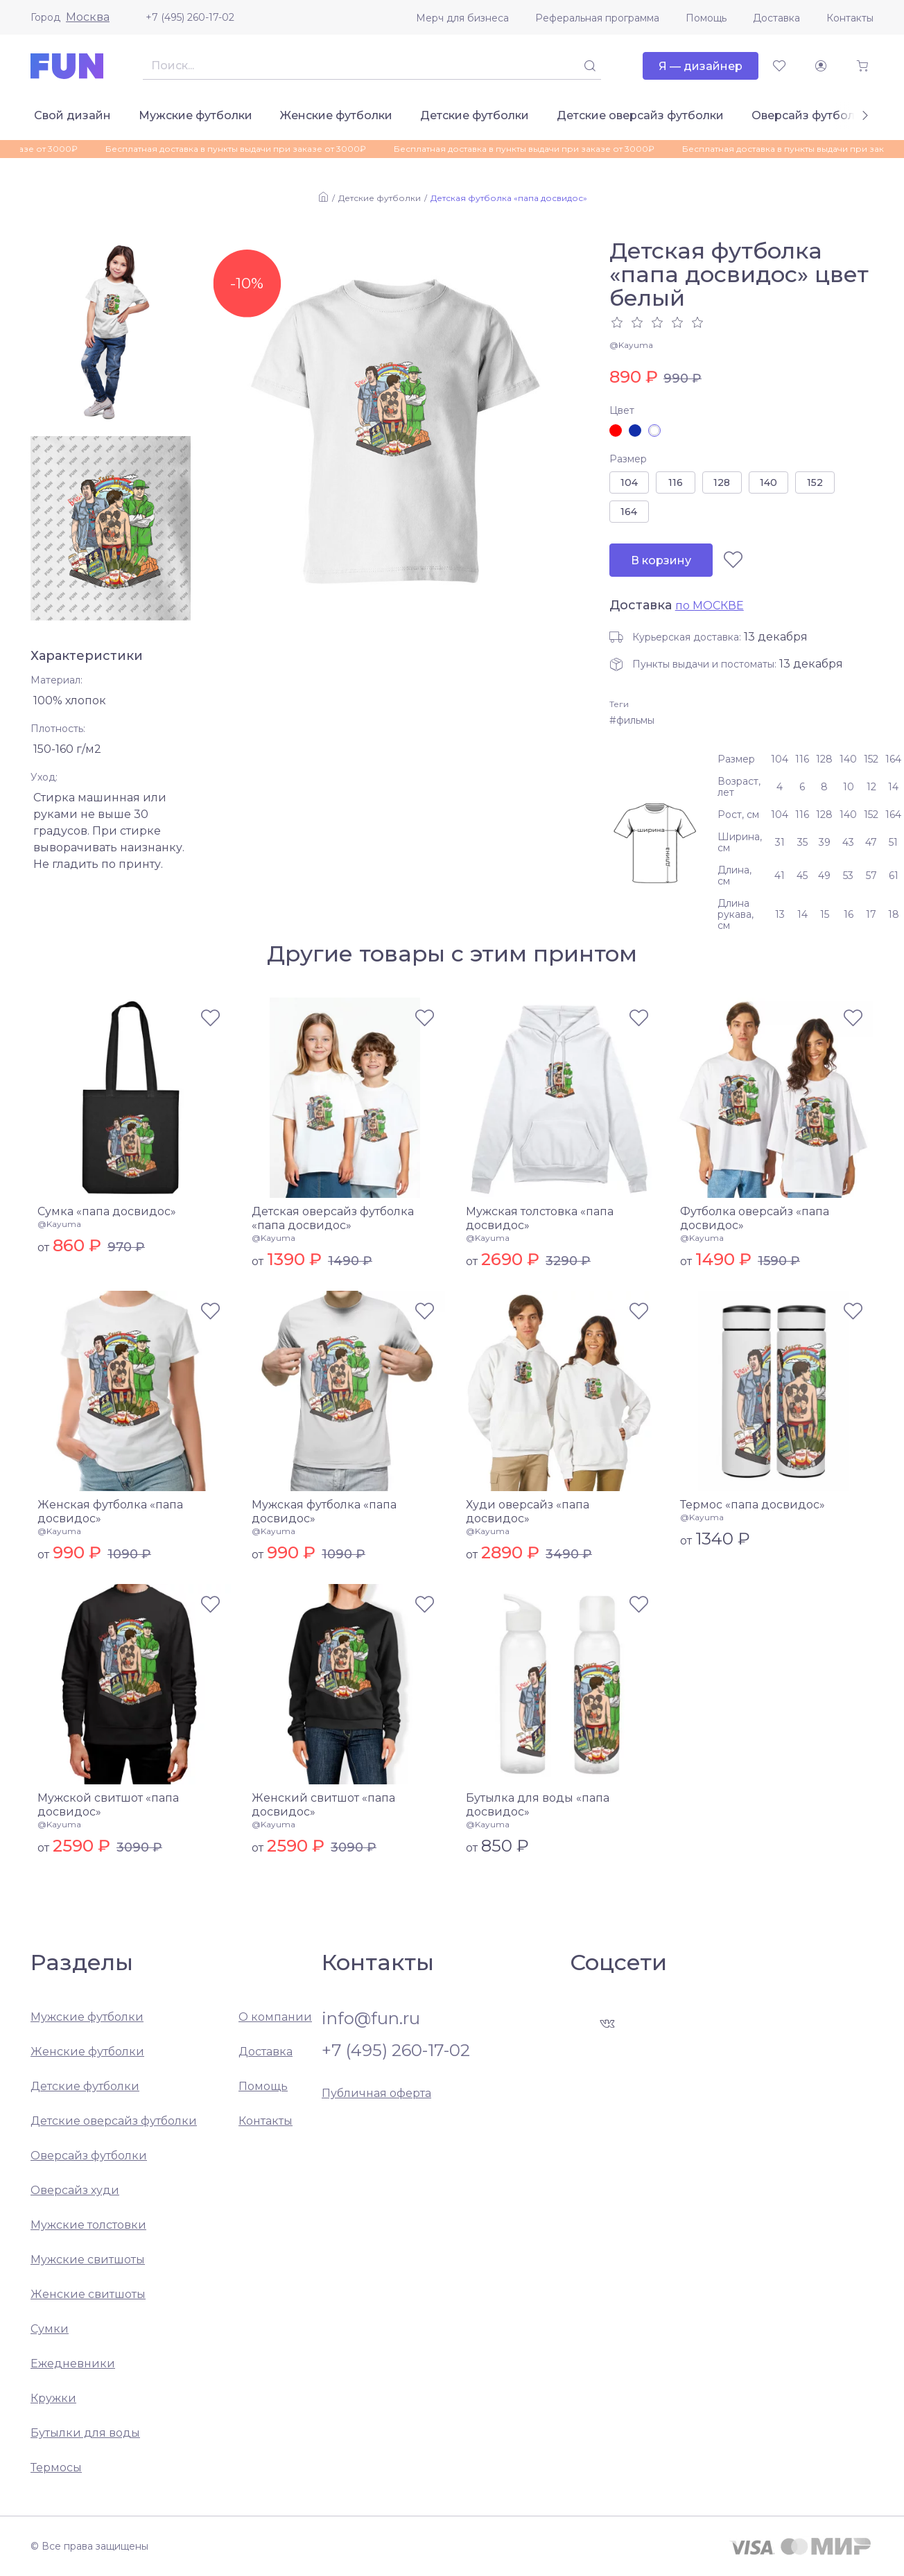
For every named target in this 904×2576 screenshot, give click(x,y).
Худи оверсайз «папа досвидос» (527, 1511)
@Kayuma (631, 345)
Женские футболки (336, 115)
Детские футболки (474, 115)
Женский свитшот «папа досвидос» (323, 1804)
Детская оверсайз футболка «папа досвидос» (333, 1218)
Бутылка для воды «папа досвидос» (537, 1804)
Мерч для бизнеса (462, 18)
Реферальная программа (597, 18)
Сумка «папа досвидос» (106, 1211)
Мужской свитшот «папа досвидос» (108, 1804)
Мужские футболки (195, 115)
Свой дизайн (72, 115)
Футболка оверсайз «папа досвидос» (754, 1218)
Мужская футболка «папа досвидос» (324, 1511)
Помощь (706, 18)
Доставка (776, 18)
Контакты (849, 18)
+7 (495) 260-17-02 (190, 17)
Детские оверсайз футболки (640, 115)
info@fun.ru (371, 2019)
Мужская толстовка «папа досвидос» (540, 1218)
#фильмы (631, 720)
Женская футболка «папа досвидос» (110, 1511)
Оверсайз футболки (810, 115)
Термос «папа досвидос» (752, 1504)
